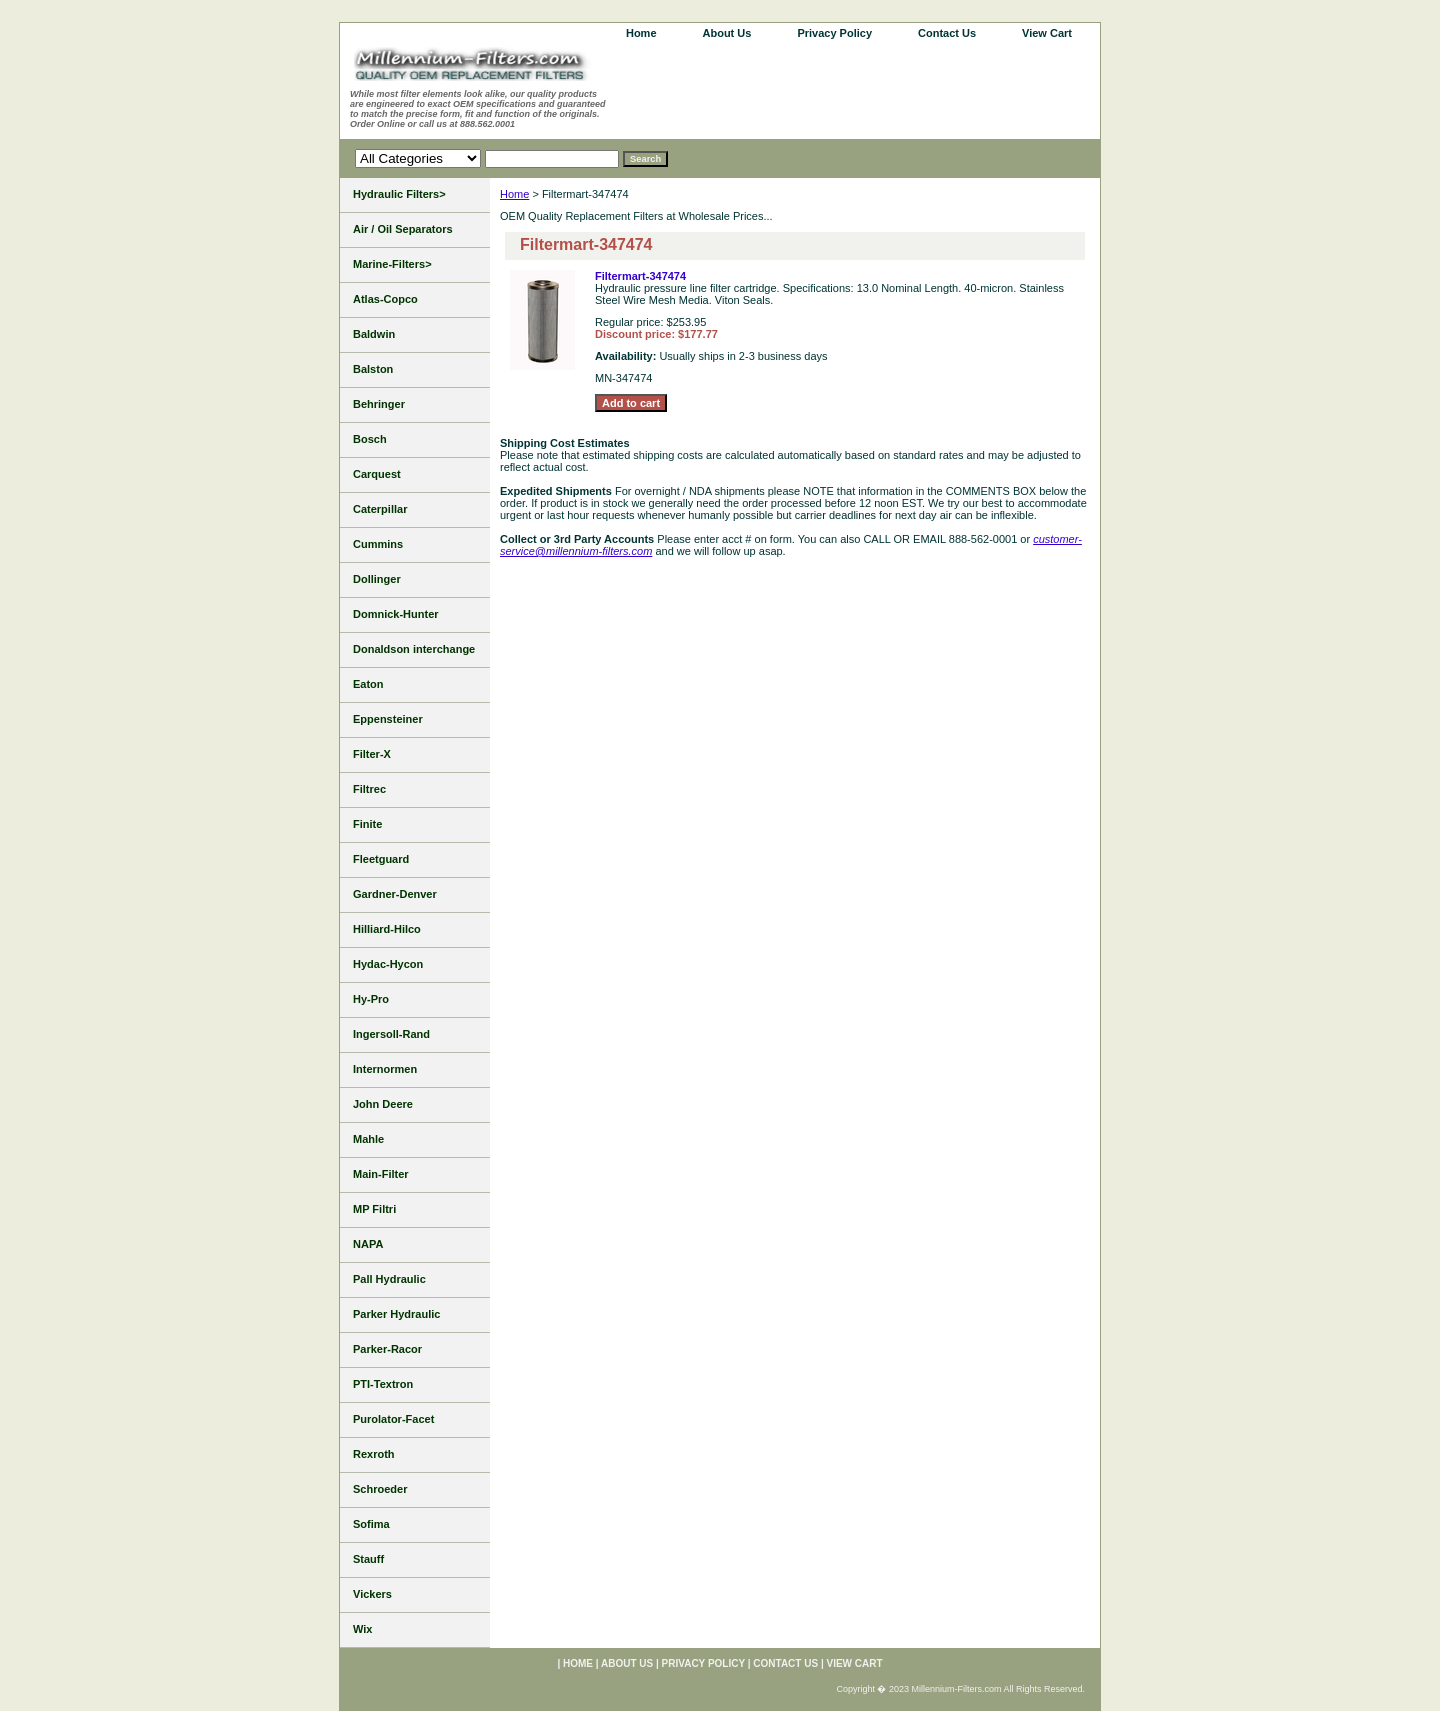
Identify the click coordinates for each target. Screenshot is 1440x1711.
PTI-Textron (383, 1384)
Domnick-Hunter (396, 614)
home (641, 33)
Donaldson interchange (414, 649)
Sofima (371, 1524)
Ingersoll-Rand (391, 1034)
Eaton (368, 684)
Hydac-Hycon (388, 964)
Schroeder (380, 1489)
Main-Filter (381, 1174)
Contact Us (947, 33)
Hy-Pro (371, 999)
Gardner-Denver (395, 894)
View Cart (1047, 33)
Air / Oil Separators (403, 229)
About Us (727, 33)
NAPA (368, 1244)
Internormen (385, 1069)
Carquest (377, 474)
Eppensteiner (388, 719)
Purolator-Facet (393, 1419)
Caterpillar (380, 509)
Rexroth (374, 1454)
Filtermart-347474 (640, 276)
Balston (373, 369)
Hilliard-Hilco (387, 929)
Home (514, 194)
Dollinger (377, 579)
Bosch (370, 439)
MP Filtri (374, 1209)
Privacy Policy (834, 33)
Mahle (368, 1139)
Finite (367, 824)
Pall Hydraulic (389, 1279)
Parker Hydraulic (396, 1314)
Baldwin (374, 334)
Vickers (372, 1594)
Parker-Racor (387, 1349)
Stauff (368, 1559)
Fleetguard (381, 859)
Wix (362, 1629)
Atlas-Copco (385, 299)
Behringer (379, 404)
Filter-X (372, 754)
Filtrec (369, 789)
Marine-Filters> (392, 264)
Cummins (378, 544)
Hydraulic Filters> (399, 194)
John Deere (383, 1104)
